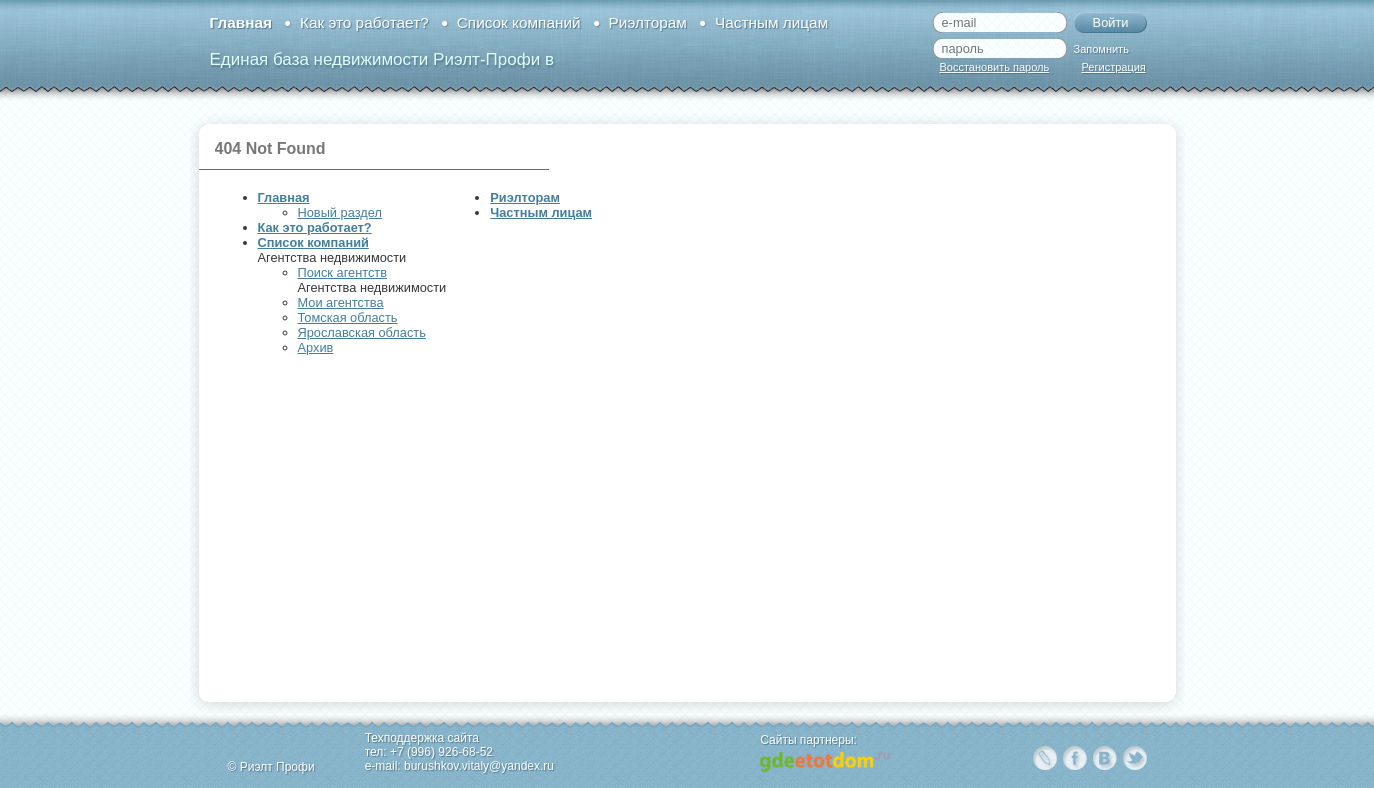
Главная (241, 22)
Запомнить (1101, 49)
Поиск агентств (342, 272)
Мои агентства (341, 302)
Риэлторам (648, 22)
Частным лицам (771, 22)
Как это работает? (364, 22)
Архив (316, 347)
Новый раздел (340, 212)
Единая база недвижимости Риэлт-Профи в (382, 59)
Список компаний (519, 22)
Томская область (348, 317)
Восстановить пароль (995, 67)
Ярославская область (362, 332)
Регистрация (1114, 67)
